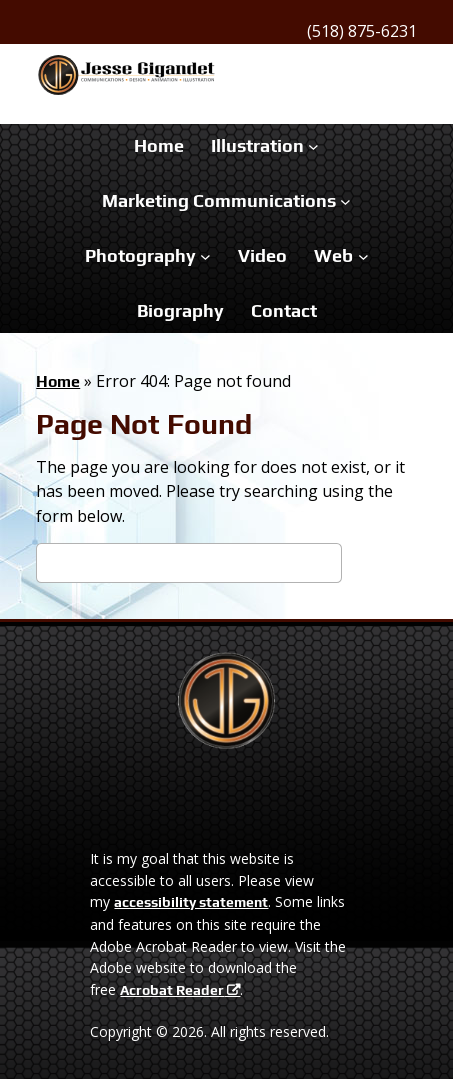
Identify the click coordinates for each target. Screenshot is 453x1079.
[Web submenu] (363, 255)
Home (58, 381)
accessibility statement (191, 902)
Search (379, 566)
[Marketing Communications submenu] (345, 201)
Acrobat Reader (172, 990)
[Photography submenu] (205, 255)
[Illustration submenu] (313, 146)
